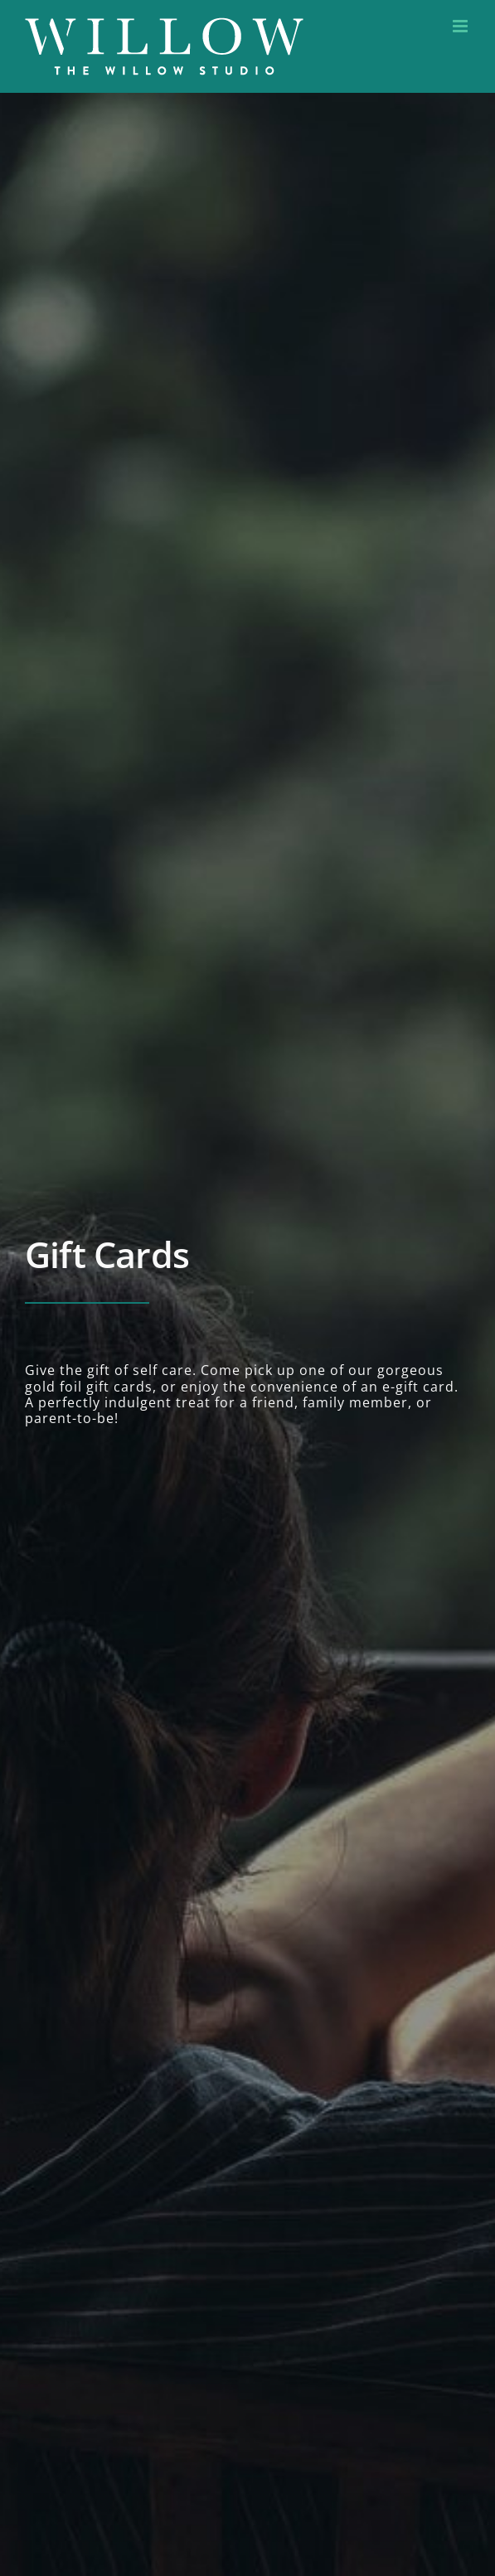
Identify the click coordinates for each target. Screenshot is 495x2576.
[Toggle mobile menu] (461, 26)
